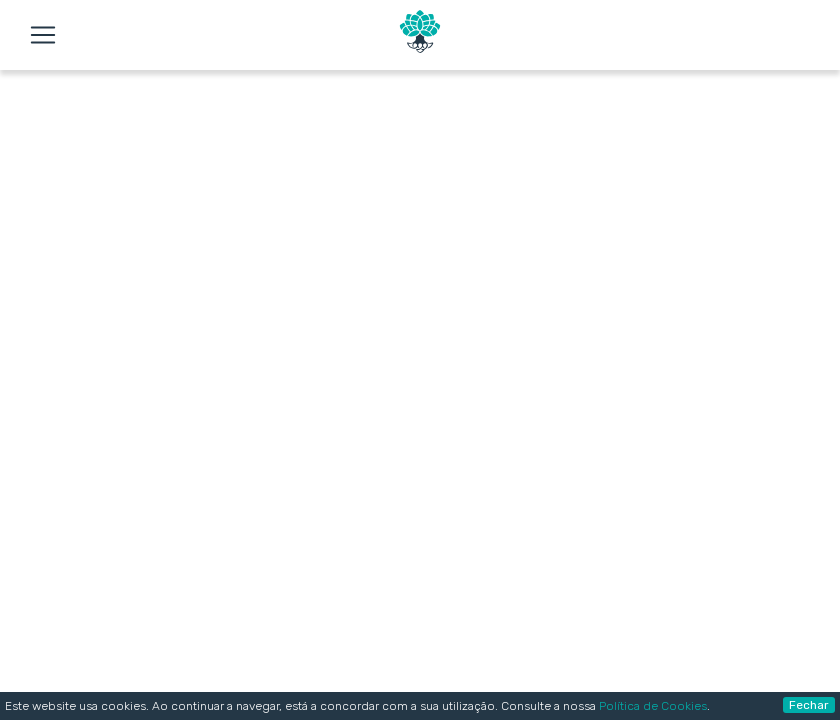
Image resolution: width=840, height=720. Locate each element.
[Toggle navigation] (43, 35)
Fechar (809, 705)
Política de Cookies (653, 706)
